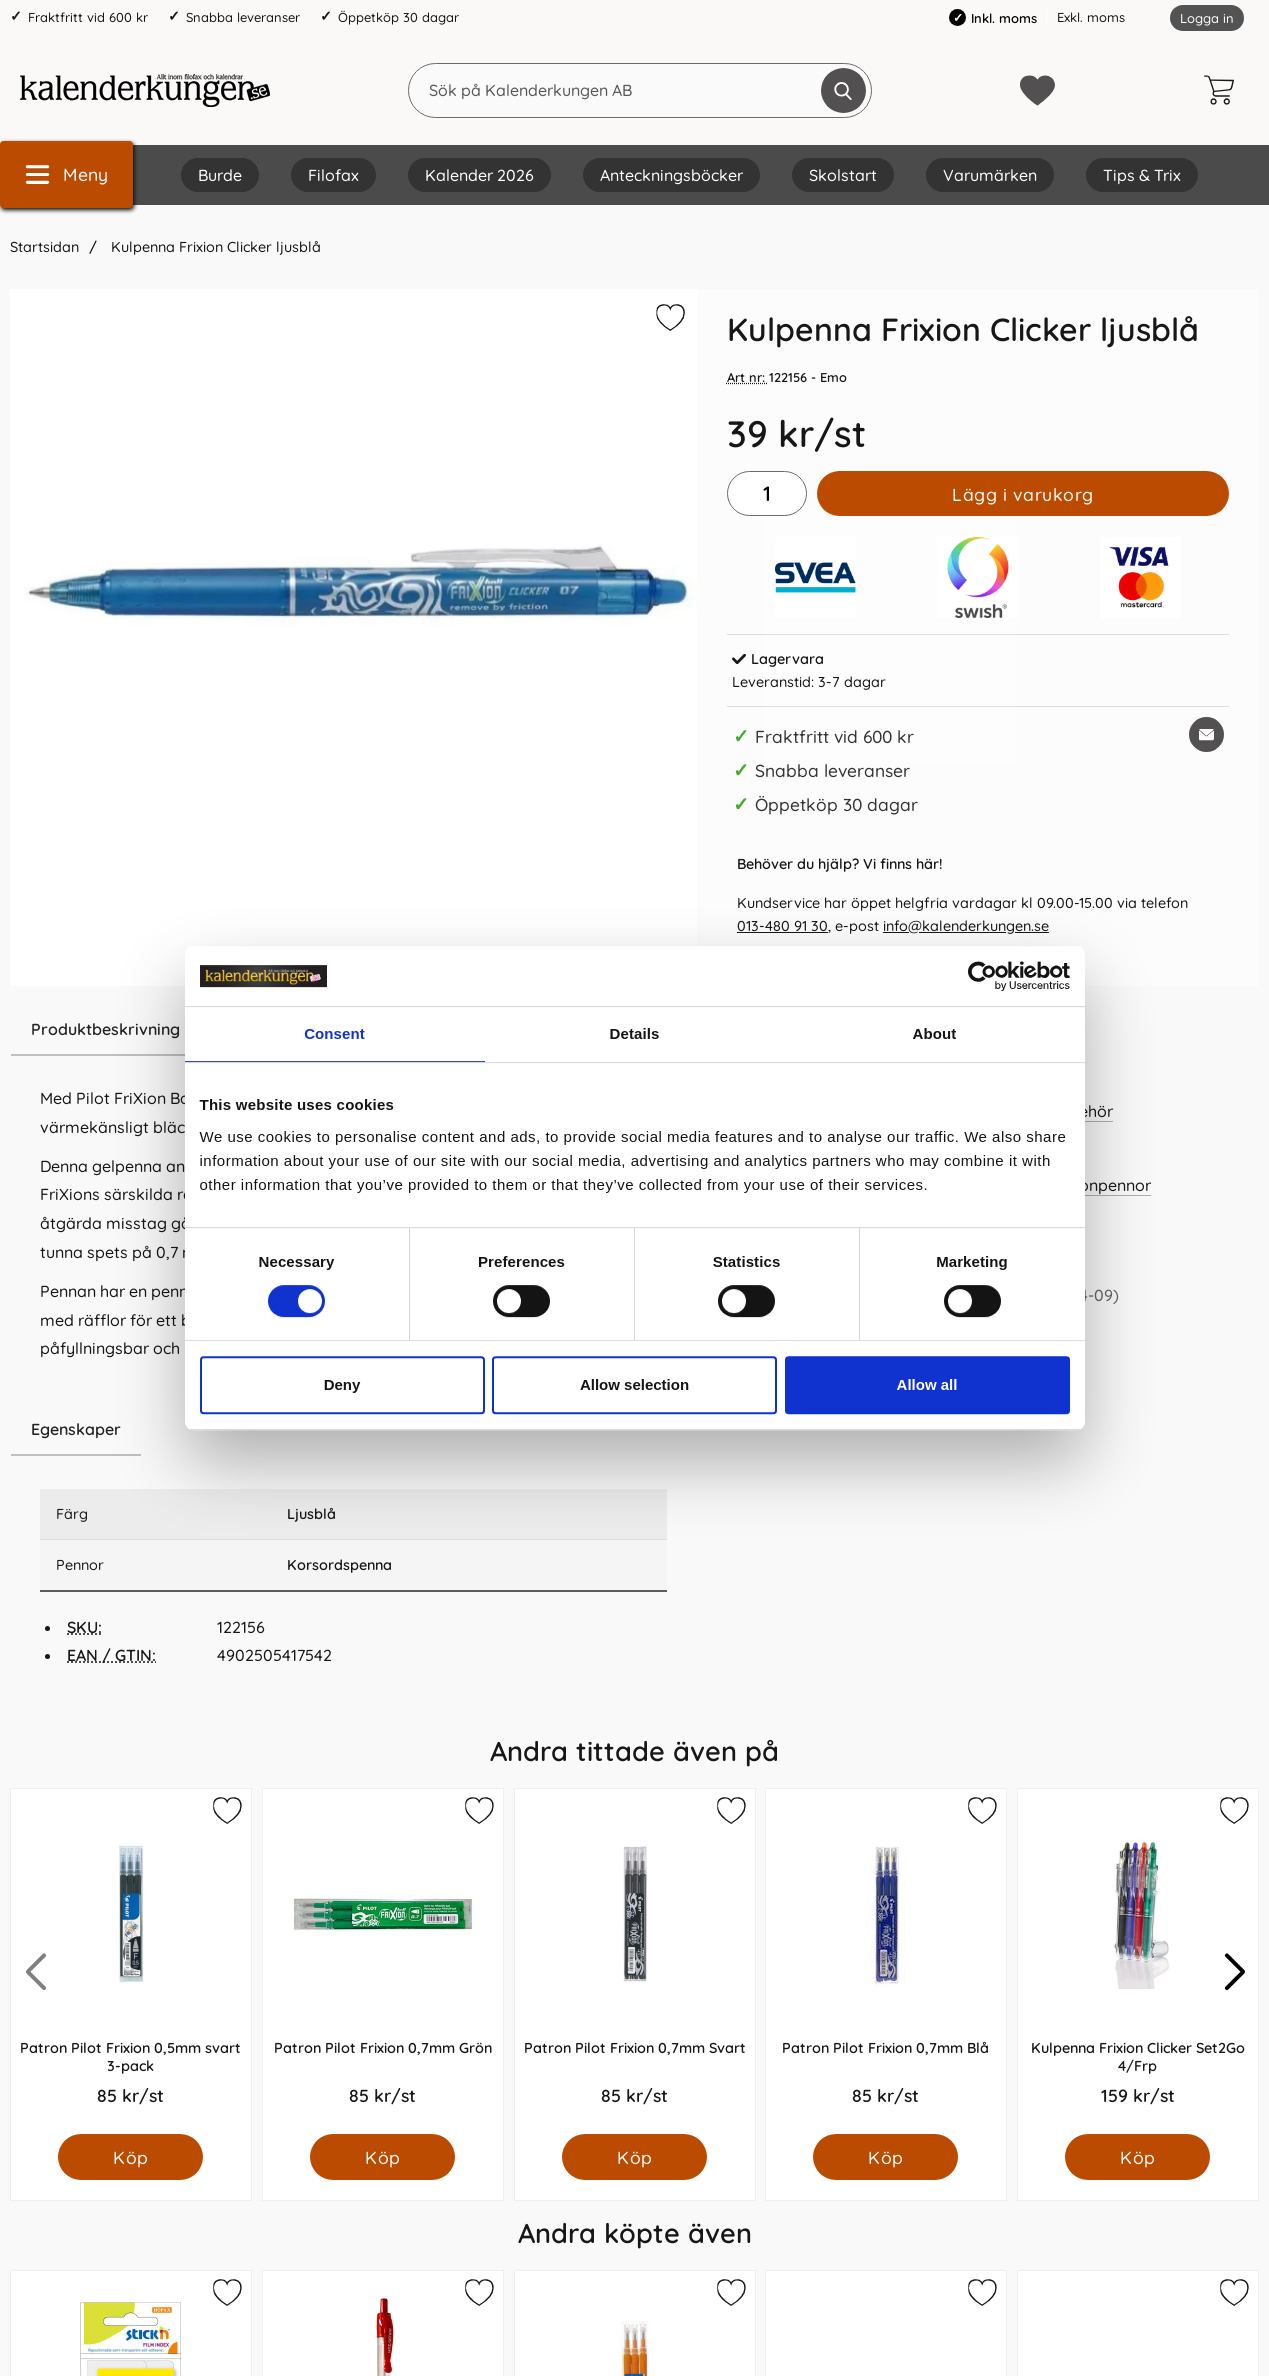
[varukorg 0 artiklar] (1224, 90)
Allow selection (634, 1384)
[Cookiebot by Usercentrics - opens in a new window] (982, 976)
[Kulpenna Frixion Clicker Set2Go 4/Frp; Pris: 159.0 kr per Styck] (1138, 1961)
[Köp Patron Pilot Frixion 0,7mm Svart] (634, 2157)
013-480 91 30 (782, 926)
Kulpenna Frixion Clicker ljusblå (214, 247)
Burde (220, 175)
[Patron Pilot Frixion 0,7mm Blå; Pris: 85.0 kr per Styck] (886, 1961)
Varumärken (990, 175)
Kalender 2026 (479, 175)
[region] (353, 1430)
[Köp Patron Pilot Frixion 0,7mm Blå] (886, 2157)
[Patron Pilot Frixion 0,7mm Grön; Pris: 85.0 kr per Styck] (383, 1961)
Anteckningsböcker (671, 175)
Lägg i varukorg (1023, 494)
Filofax (333, 175)
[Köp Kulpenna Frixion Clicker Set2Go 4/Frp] (1138, 2157)
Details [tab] (635, 1033)
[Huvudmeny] (66, 174)
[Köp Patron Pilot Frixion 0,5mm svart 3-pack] (130, 2157)
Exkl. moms (1091, 17)
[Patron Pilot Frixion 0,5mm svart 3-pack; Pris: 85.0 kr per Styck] (131, 1961)
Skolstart (843, 175)
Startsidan (44, 247)
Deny (342, 1384)
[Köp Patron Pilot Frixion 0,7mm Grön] (382, 2157)
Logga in (1207, 18)
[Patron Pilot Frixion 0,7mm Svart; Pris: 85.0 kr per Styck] (635, 1961)
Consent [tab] (334, 1033)
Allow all (927, 1384)
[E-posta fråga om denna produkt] (1206, 734)
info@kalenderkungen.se (966, 926)
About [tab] (935, 1033)
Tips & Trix (1142, 175)
